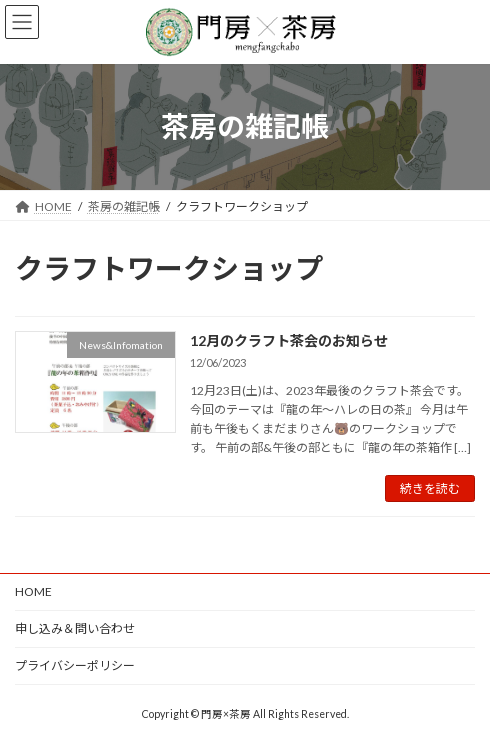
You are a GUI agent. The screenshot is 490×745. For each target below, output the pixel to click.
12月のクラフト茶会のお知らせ (289, 340)
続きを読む (430, 488)
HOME (33, 591)
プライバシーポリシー (75, 665)
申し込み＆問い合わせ (75, 628)
